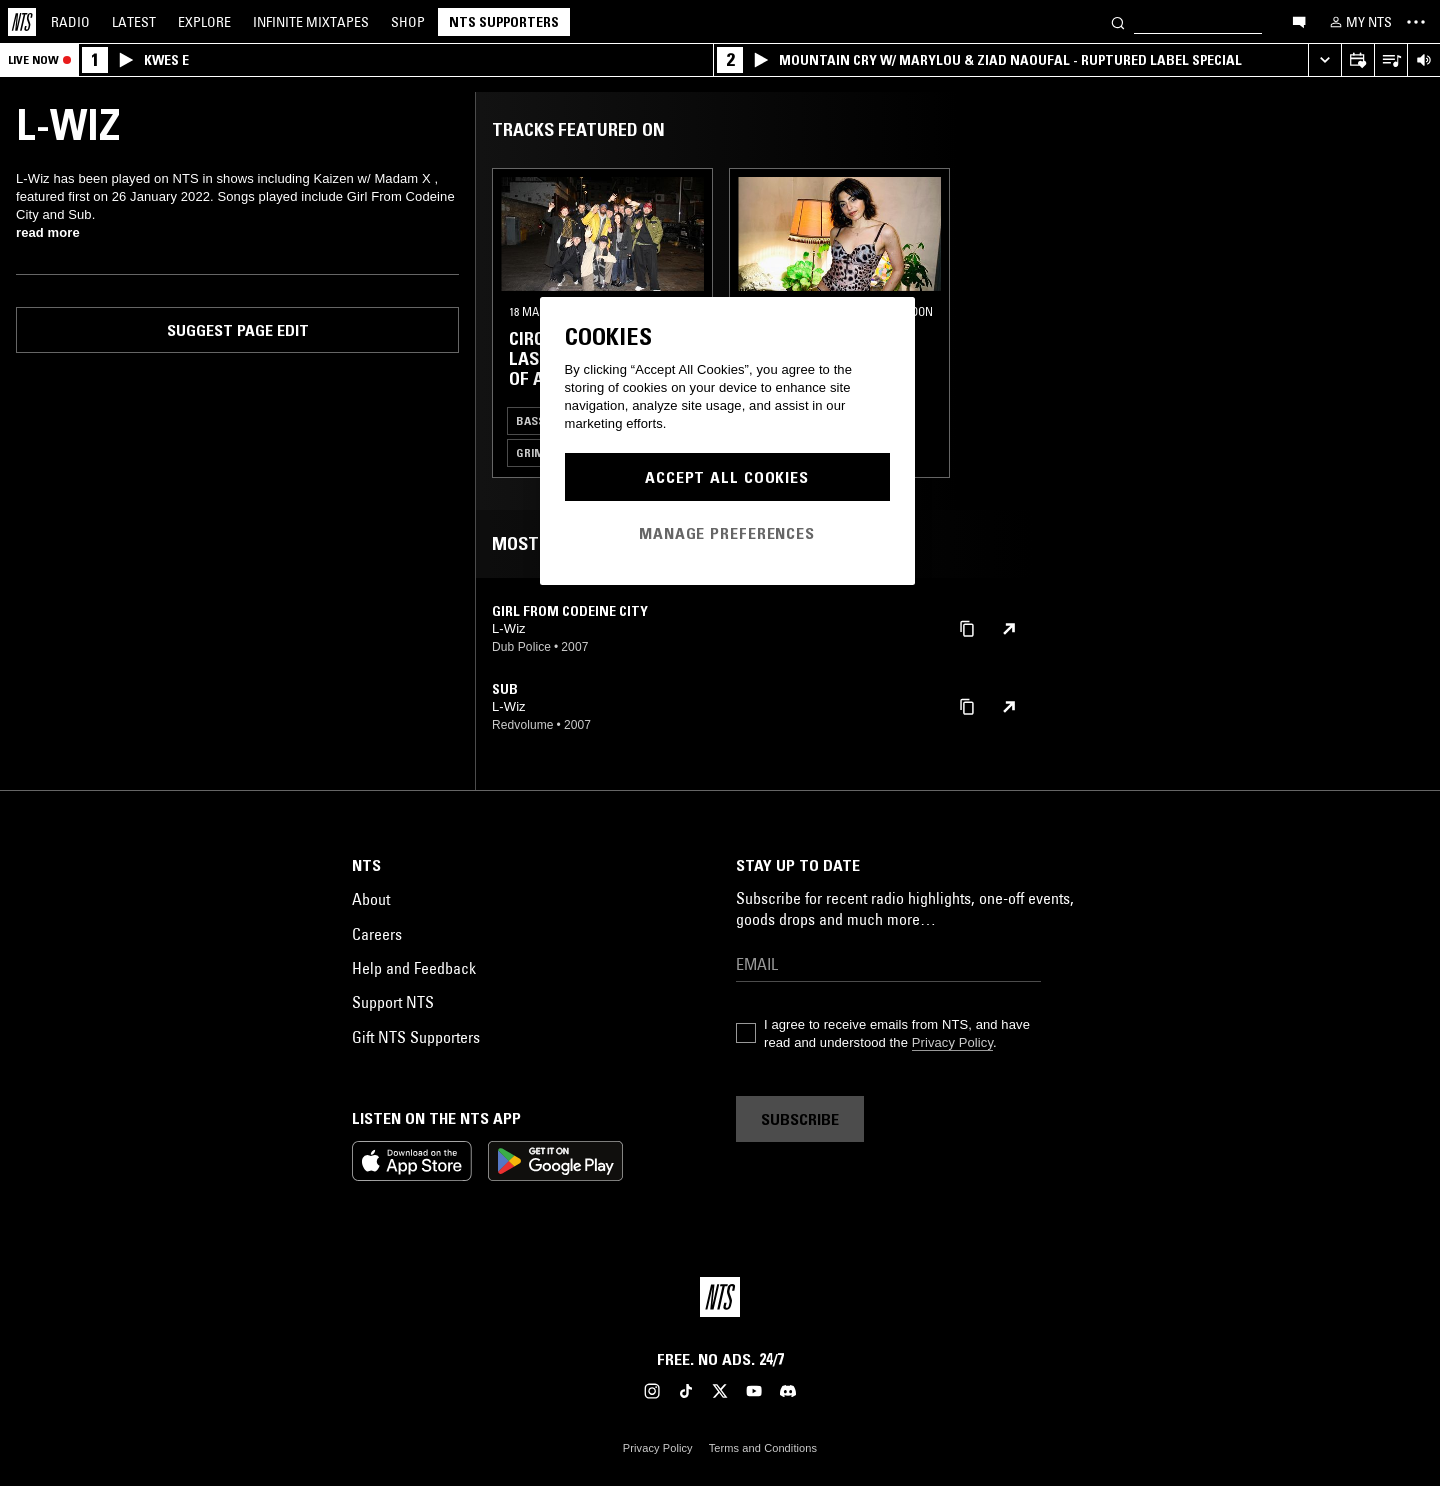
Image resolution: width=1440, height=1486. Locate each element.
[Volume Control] (1423, 60)
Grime (533, 452)
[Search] (1118, 21)
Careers (377, 934)
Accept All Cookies (727, 477)
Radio (70, 22)
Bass (530, 420)
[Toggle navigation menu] (1416, 22)
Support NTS (393, 1002)
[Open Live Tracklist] (1390, 60)
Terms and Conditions (763, 1448)
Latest (134, 22)
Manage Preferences (727, 533)
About (371, 899)
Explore (204, 22)
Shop (408, 22)
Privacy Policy (952, 1042)
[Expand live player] (1324, 60)
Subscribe (800, 1119)
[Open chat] (1299, 21)
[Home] (22, 22)
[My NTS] (1359, 22)
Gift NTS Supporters (416, 1037)
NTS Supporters (504, 22)
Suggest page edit (238, 330)
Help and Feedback (414, 968)
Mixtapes (311, 22)
